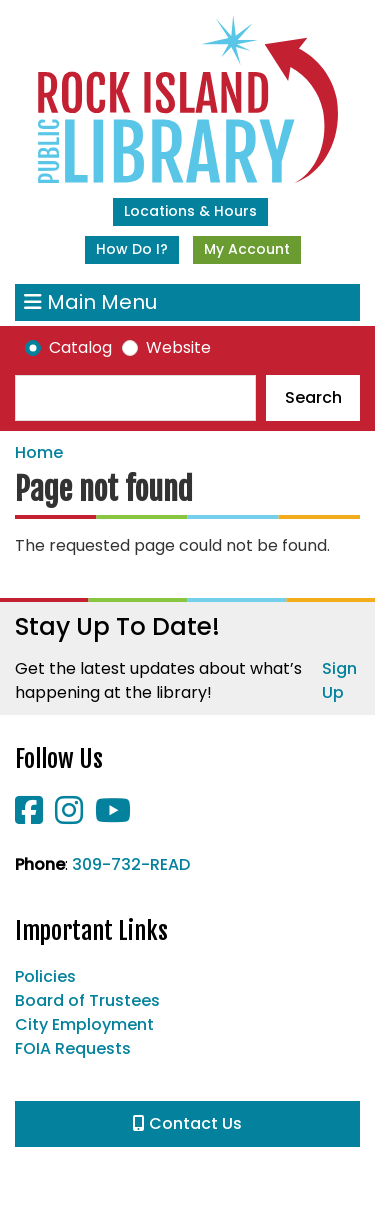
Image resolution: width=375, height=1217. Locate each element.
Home (39, 452)
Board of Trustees (87, 1000)
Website (178, 347)
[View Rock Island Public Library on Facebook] (31, 816)
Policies (45, 976)
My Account (247, 249)
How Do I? (132, 249)
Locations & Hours (190, 211)
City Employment (84, 1024)
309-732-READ (131, 864)
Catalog (80, 347)
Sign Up (339, 680)
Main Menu (90, 302)
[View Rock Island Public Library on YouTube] (113, 816)
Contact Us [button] (187, 1123)
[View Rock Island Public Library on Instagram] (71, 816)
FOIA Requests (73, 1048)
